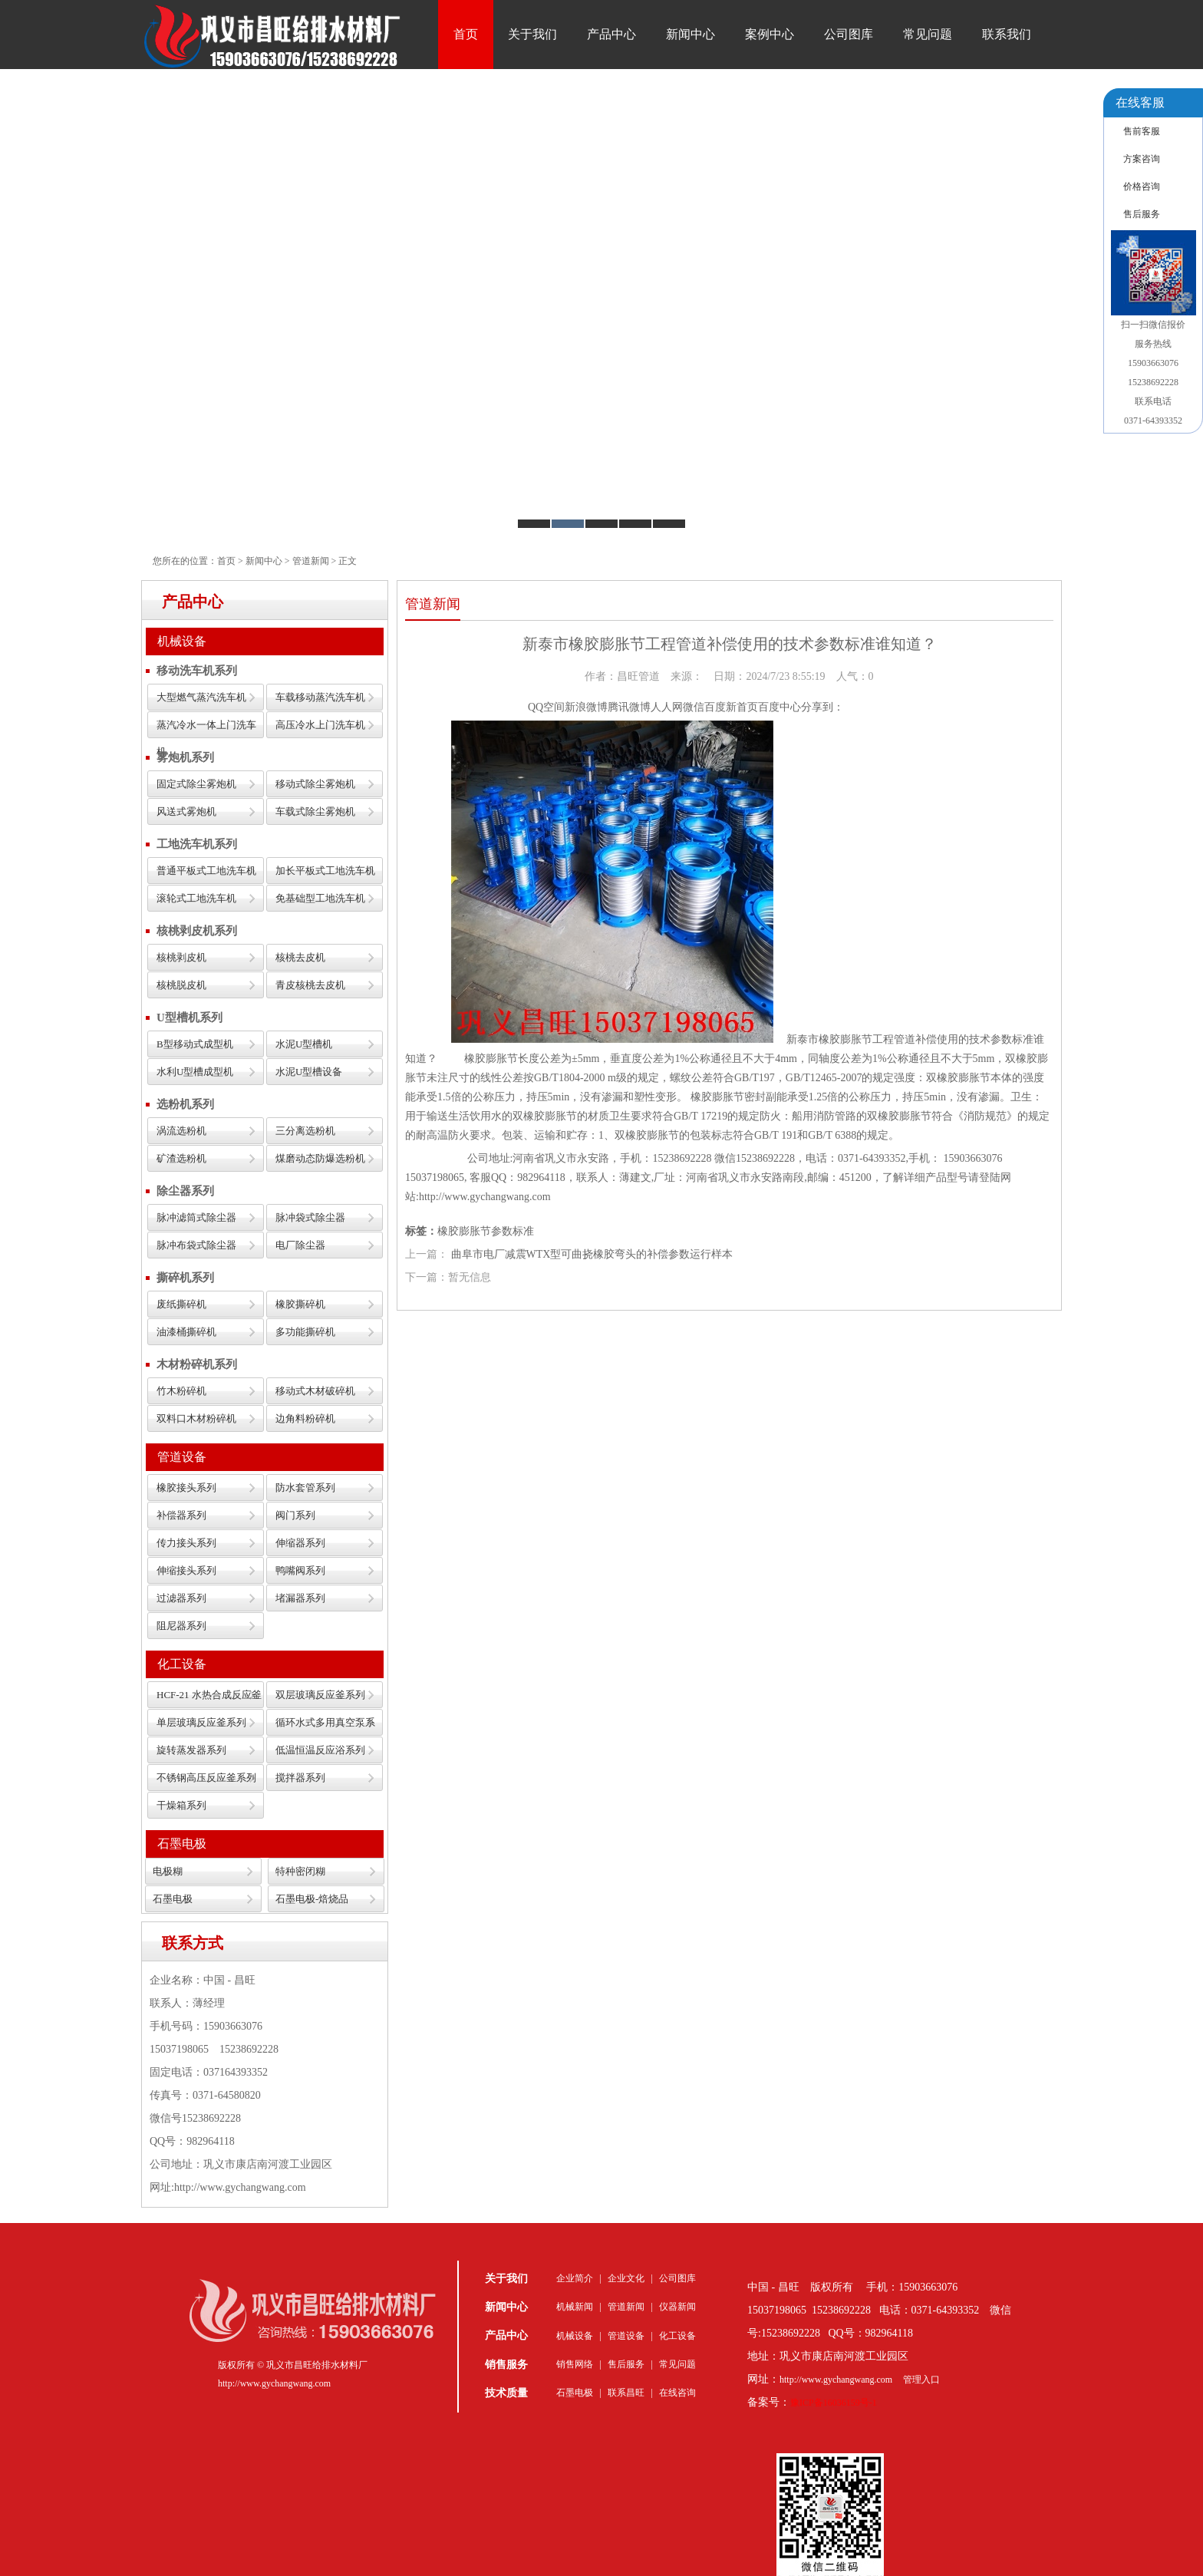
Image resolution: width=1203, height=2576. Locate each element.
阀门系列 (295, 1515)
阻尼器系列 (181, 1625)
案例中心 (769, 34)
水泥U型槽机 (303, 1044)
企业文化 (626, 2278)
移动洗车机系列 (197, 671)
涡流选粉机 (181, 1130)
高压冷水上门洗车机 (320, 725)
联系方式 (192, 1942)
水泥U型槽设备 (308, 1071)
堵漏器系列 (300, 1598)
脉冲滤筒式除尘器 (196, 1217)
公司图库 (848, 34)
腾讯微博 (629, 707)
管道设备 (181, 1456)
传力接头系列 (186, 1543)
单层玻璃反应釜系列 (201, 1722)
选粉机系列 (185, 1104)
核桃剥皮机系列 (197, 931)
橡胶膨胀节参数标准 (485, 1231)
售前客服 (1141, 131)
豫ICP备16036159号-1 (833, 2402)
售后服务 (626, 2364)
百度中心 (779, 707)
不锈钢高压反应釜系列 (206, 1777)
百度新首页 (731, 707)
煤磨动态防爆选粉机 (320, 1158)
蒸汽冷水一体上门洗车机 (206, 728)
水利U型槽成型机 (195, 1071)
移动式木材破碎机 (315, 1391)
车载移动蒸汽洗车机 (320, 697)
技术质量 (506, 2393)
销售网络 (574, 2364)
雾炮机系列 (185, 757)
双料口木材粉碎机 (196, 1418)
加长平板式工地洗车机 (325, 870)
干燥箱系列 (181, 1805)
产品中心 (611, 34)
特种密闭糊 (300, 1871)
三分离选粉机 (305, 1130)
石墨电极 (181, 1843)
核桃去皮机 (300, 957)
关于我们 (532, 34)
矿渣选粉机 (181, 1158)
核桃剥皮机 (181, 957)
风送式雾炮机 (186, 811)
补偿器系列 (181, 1515)
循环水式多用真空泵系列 (325, 1726)
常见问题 (927, 34)
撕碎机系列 (185, 1278)
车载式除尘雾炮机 (315, 811)
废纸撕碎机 (181, 1304)
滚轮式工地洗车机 (196, 898)
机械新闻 (574, 2306)
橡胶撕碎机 (300, 1304)
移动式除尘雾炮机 (315, 784)
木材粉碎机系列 (197, 1364)
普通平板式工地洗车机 (206, 870)
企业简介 (574, 2278)
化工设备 (181, 1664)
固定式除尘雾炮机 (196, 784)
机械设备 (181, 641)
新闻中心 (690, 34)
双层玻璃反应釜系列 (320, 1694)
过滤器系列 (181, 1598)
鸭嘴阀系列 (300, 1570)
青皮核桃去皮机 (310, 985)
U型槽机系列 (189, 1017)
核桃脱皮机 (181, 985)
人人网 (667, 707)
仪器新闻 (677, 2306)
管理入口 (921, 2379)
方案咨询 (1141, 158)
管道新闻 (310, 561)
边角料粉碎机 (305, 1418)
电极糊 (168, 1871)
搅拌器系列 (300, 1777)
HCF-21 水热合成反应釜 (209, 1694)
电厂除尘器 (300, 1245)
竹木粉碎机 (181, 1391)
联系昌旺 (626, 2392)
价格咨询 (1141, 186)
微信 (693, 707)
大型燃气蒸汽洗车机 (201, 697)
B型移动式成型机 (195, 1044)
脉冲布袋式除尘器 (196, 1245)
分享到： (822, 707)
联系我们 (1006, 34)
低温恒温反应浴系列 (320, 1750)
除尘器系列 (185, 1191)
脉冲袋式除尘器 (310, 1217)
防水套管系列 (305, 1487)
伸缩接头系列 (186, 1570)
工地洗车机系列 (197, 844)
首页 (465, 34)
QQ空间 (546, 707)
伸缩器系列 (300, 1543)
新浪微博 (586, 707)
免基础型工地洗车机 (320, 898)
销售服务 (506, 2364)
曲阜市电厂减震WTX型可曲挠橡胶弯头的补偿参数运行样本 (592, 1254)
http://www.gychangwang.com (835, 2379)
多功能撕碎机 (305, 1331)
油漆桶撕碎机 (186, 1331)
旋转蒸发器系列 (191, 1750)
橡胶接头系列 (186, 1487)
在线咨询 (677, 2392)
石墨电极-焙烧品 (311, 1899)
